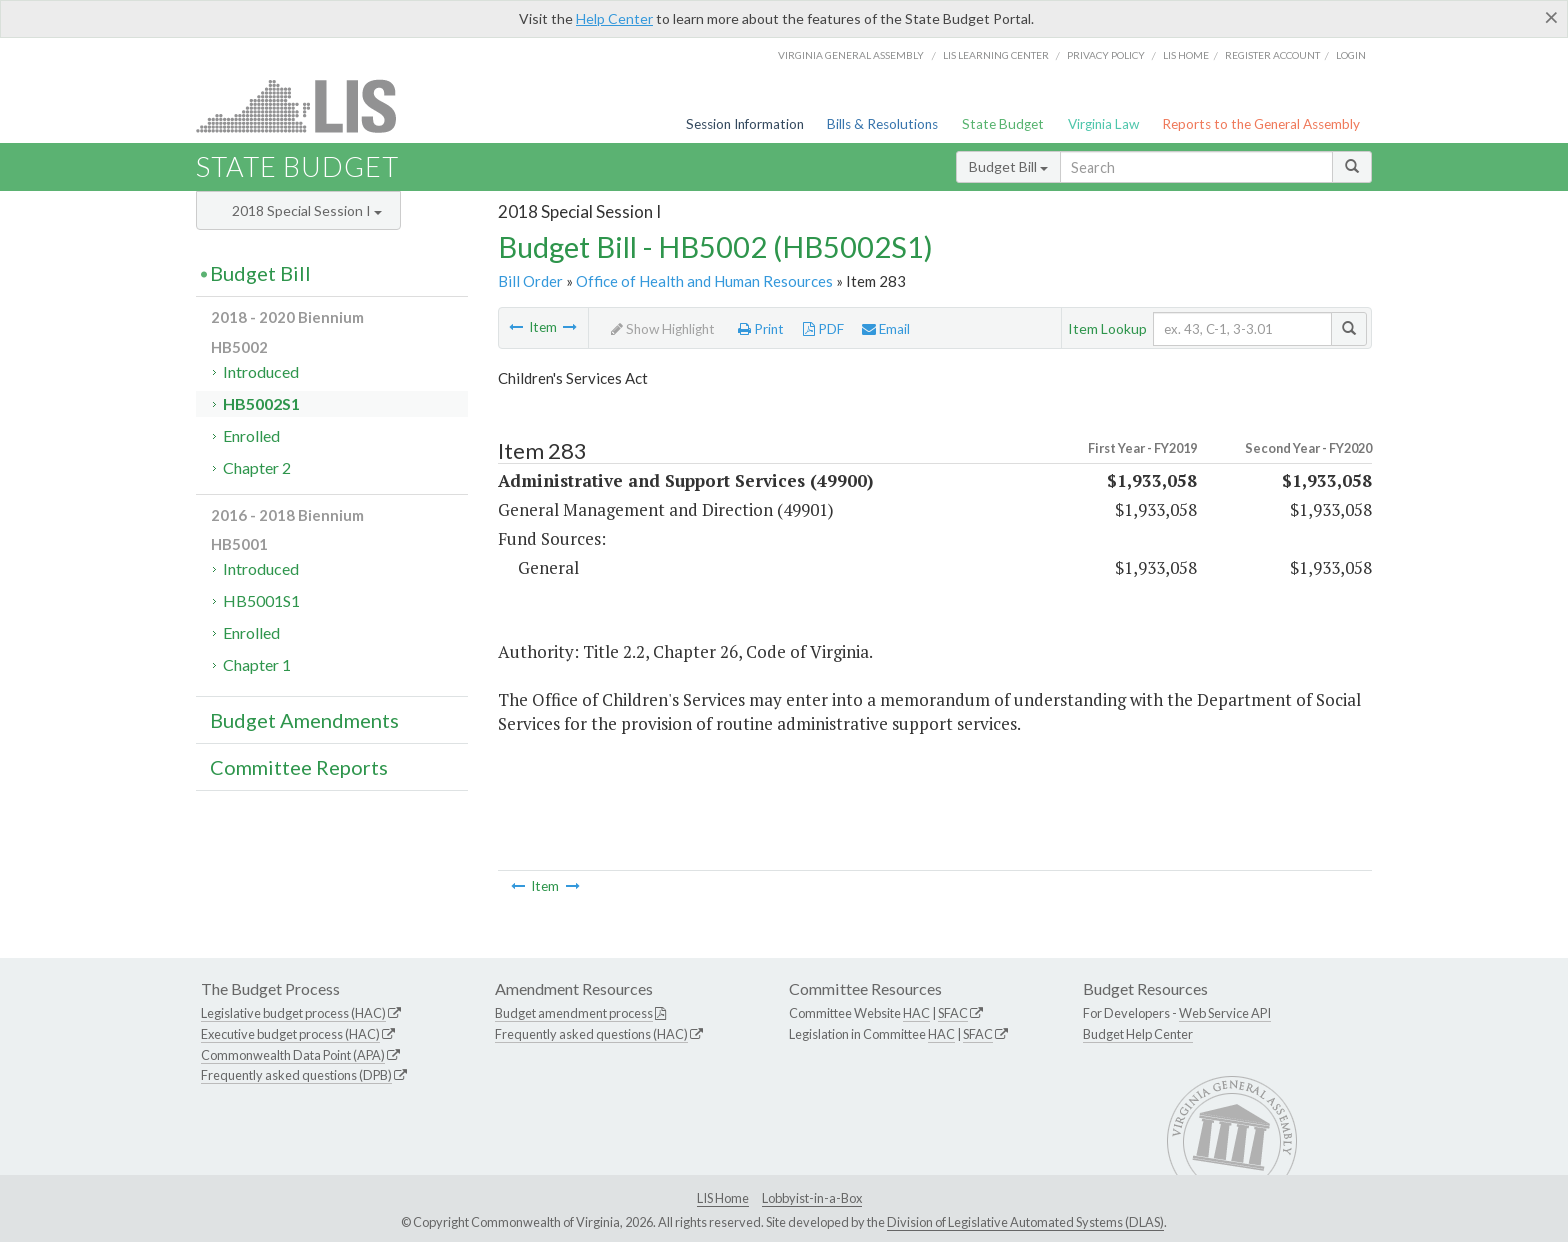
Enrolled (251, 435)
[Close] (1551, 17)
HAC (916, 1013)
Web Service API (1225, 1013)
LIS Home (723, 1198)
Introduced (261, 371)
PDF (823, 329)
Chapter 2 (257, 467)
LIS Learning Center (996, 55)
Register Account (1272, 55)
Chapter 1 (257, 664)
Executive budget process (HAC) (290, 1034)
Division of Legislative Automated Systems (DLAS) (1025, 1222)
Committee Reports (299, 767)
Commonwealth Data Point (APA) (293, 1055)
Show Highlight (663, 329)
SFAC (953, 1013)
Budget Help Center (1138, 1034)
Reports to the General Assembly (1261, 124)
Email (886, 329)
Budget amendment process (574, 1013)
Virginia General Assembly (851, 55)
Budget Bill (1008, 166)
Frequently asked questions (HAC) (591, 1034)
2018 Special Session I (307, 210)
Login (1351, 55)
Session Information (745, 124)
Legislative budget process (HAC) (293, 1013)
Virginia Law (1103, 124)
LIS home (1186, 55)
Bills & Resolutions (882, 124)
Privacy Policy (1106, 55)
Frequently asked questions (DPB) (296, 1075)
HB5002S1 (261, 403)
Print (761, 329)
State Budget (1003, 124)
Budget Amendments (304, 720)
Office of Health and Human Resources (704, 281)
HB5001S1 (261, 600)
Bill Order (530, 281)
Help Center (614, 18)
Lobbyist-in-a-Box (812, 1198)
